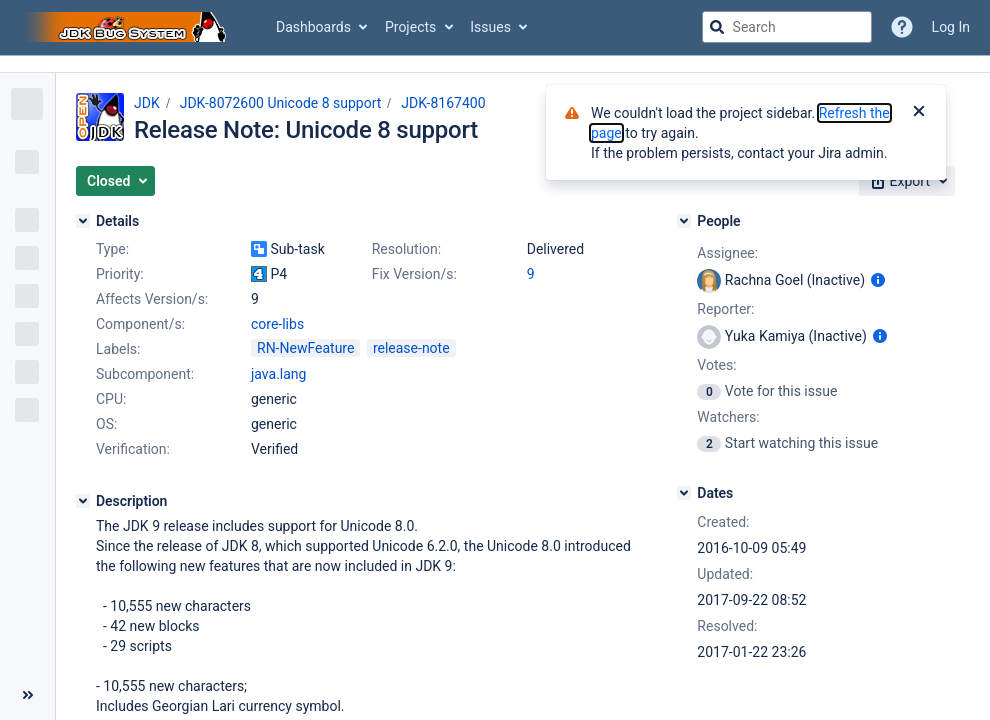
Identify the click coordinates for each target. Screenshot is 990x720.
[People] (684, 221)
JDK (147, 103)
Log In (951, 27)
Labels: (118, 349)
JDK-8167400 (443, 103)
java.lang (278, 374)
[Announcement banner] (495, 64)
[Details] (83, 221)
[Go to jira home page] (128, 27)
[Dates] (684, 493)
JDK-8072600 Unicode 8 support (281, 103)
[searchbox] (787, 27)
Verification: (133, 449)
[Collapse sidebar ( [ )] (27, 695)
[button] (115, 181)
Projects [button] (410, 27)
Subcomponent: (145, 374)
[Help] (902, 27)
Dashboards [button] (313, 27)
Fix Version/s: (414, 274)
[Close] (919, 113)
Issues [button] (490, 27)
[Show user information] (878, 280)
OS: (106, 424)
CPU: (111, 399)
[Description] (83, 501)
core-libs (277, 324)
